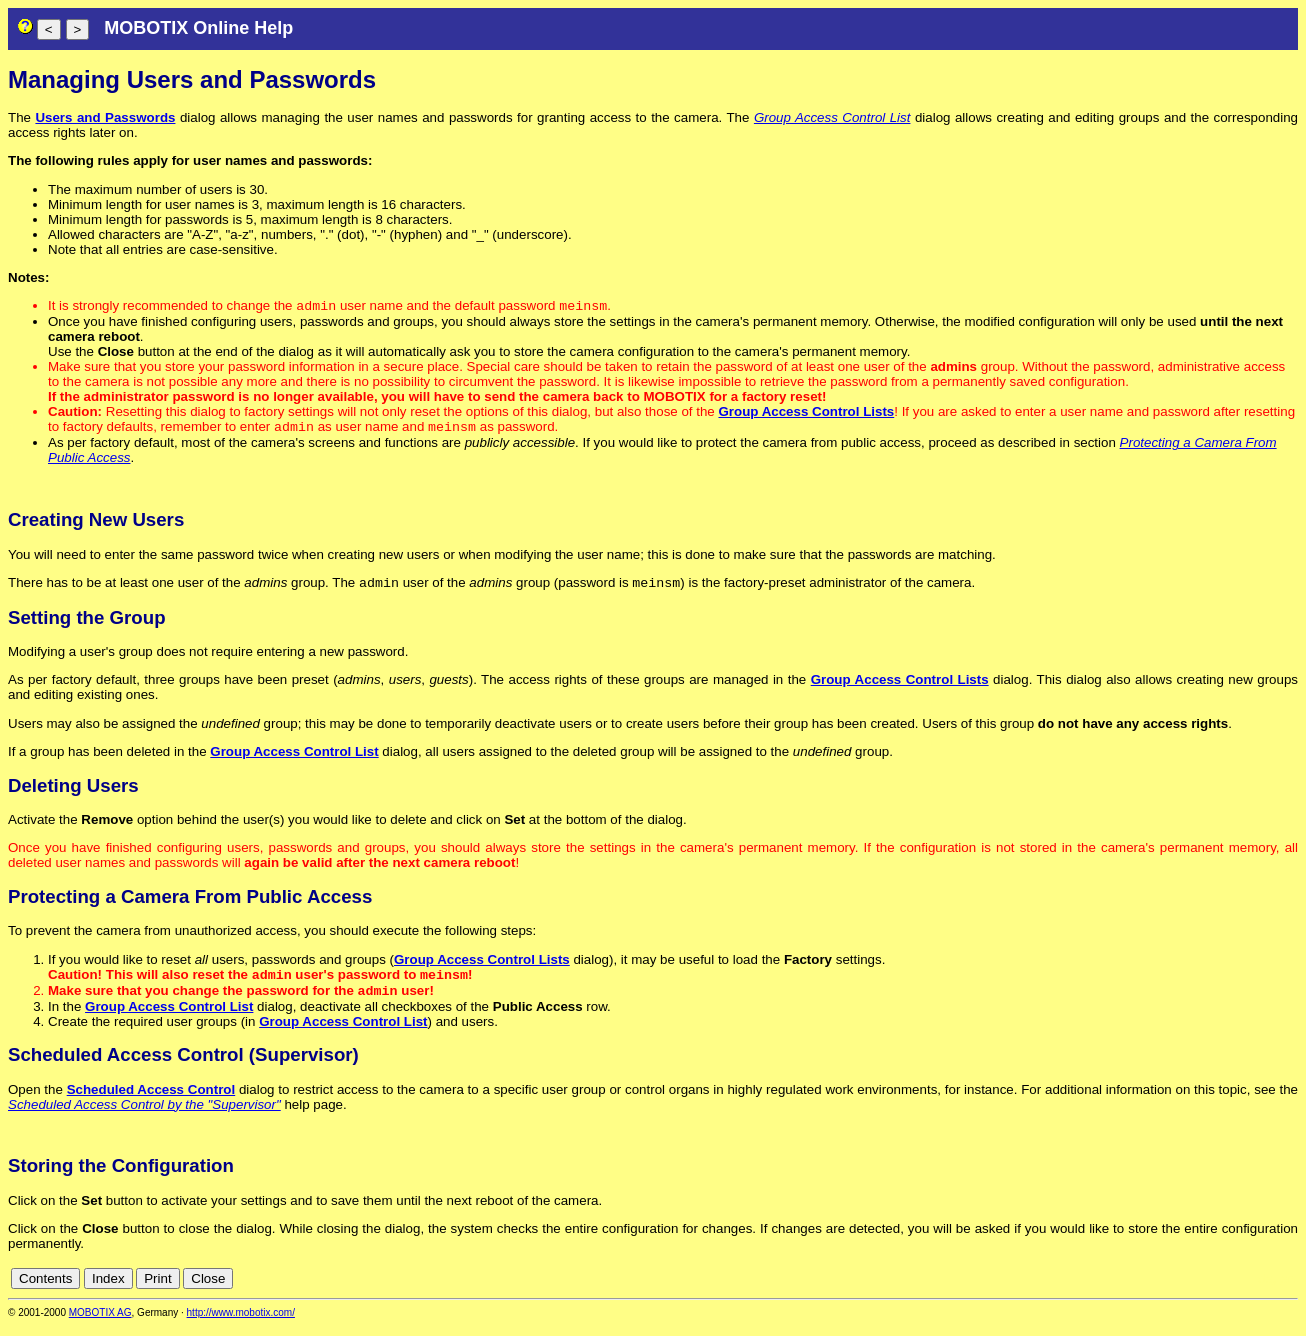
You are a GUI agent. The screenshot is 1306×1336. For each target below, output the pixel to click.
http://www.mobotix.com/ (241, 1322)
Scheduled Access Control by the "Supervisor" (144, 1114)
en (1287, 1288)
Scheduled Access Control (151, 1099)
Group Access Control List (832, 117)
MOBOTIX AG (100, 1322)
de (1265, 1288)
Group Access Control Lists (806, 413)
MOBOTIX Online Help (198, 28)
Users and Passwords (105, 117)
